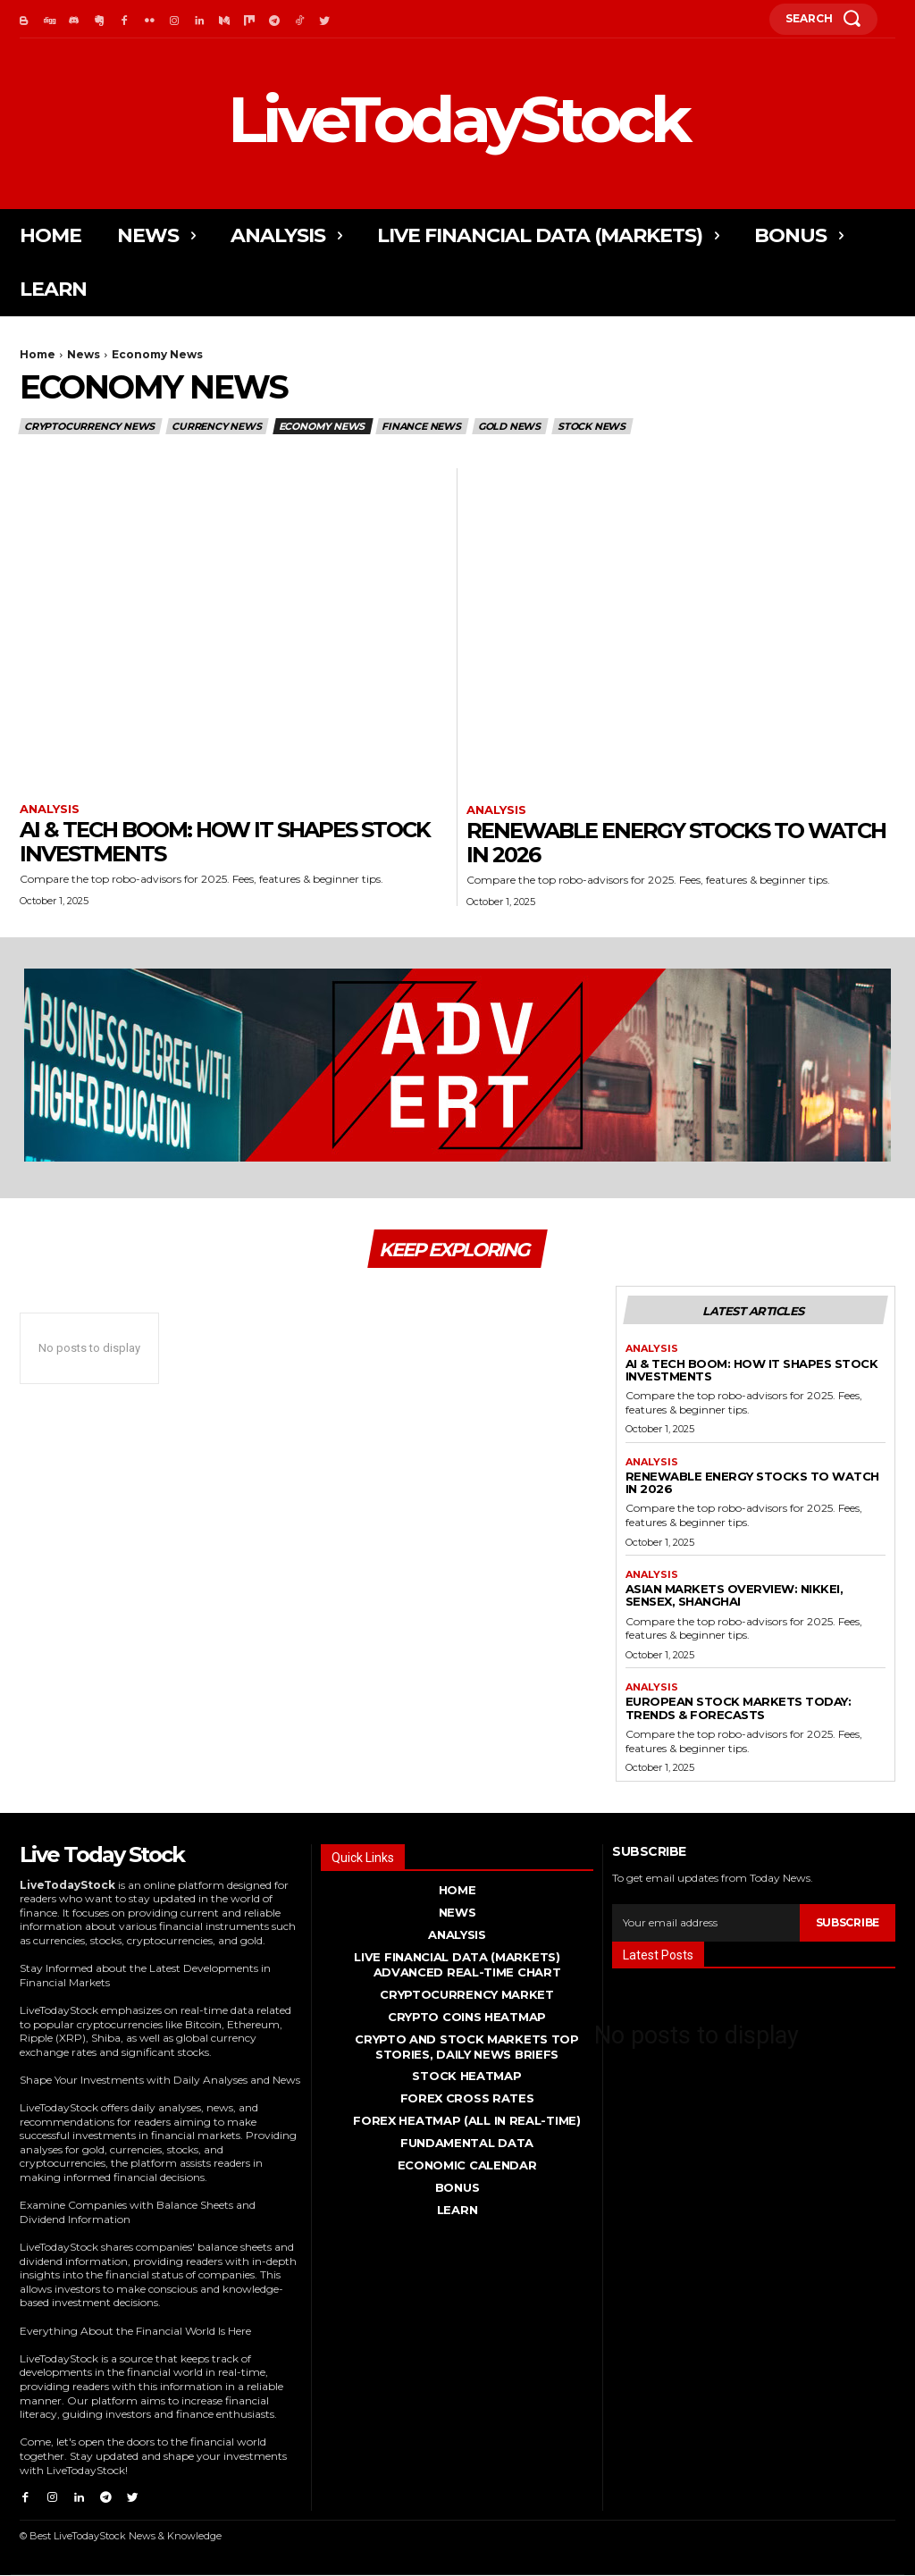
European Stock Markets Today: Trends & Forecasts (738, 1711)
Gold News (510, 426)
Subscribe (847, 1926)
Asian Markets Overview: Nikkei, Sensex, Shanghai (734, 1598)
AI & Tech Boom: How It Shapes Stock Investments (225, 841)
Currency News (217, 426)
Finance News (422, 426)
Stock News (592, 426)
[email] (705, 1925)
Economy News (323, 426)
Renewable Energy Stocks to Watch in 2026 (676, 842)
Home (37, 354)
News (83, 354)
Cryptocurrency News (90, 426)
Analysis (50, 809)
